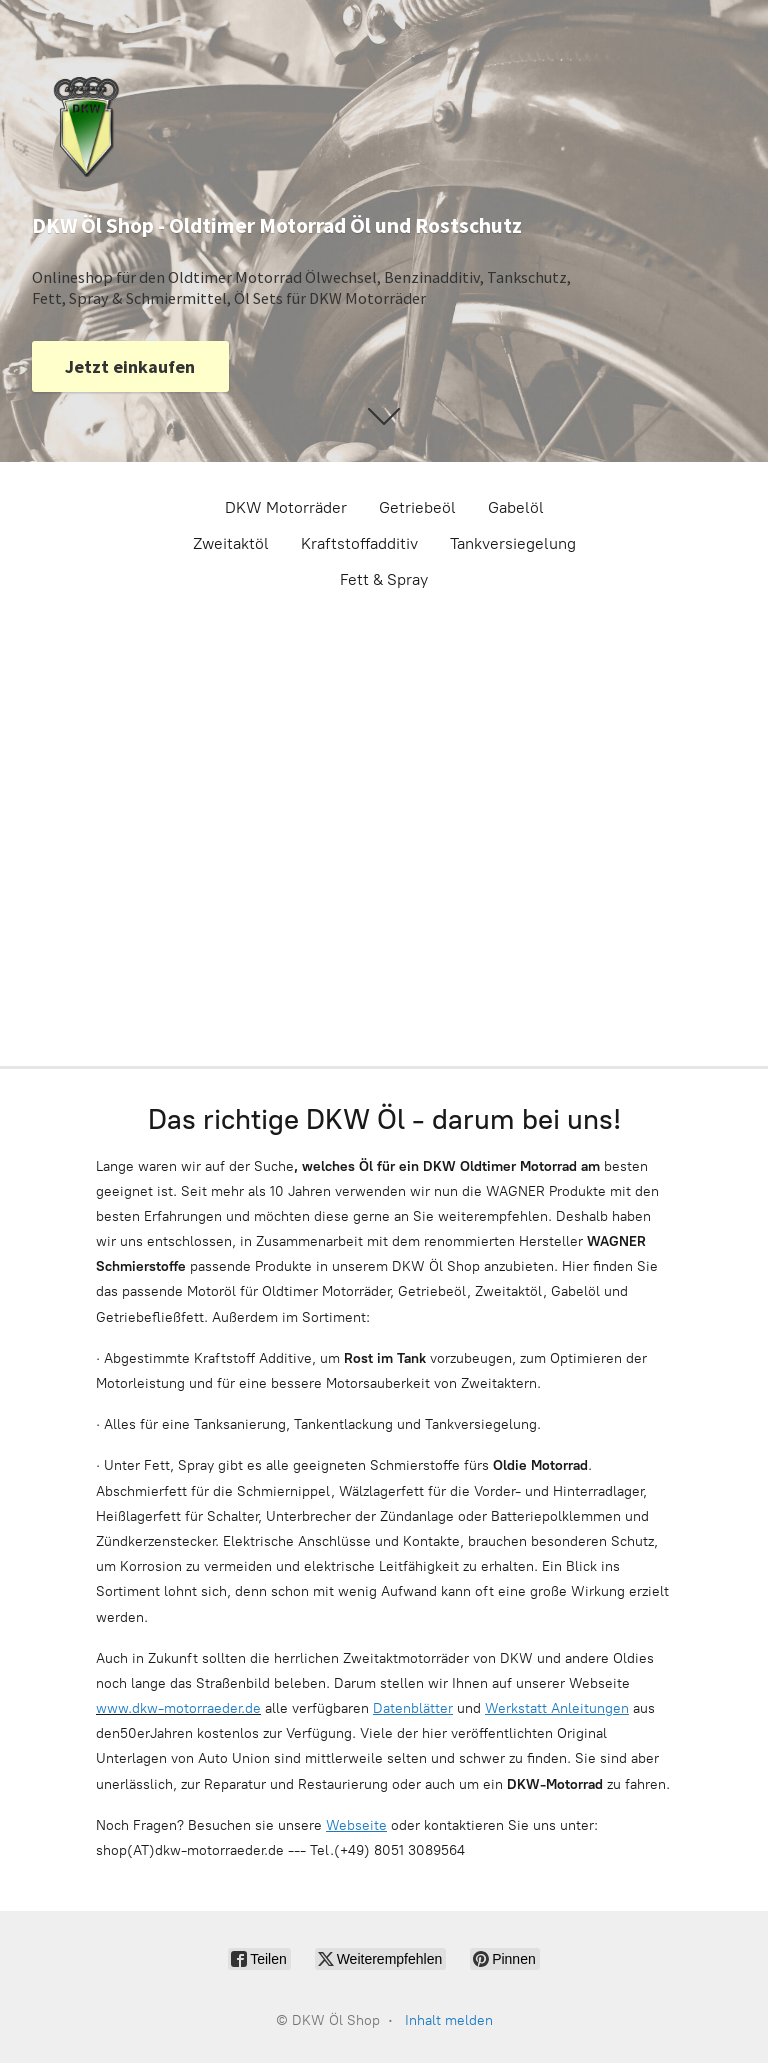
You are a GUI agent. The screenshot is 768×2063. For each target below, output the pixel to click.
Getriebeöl (417, 507)
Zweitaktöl (231, 543)
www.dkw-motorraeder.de (178, 1708)
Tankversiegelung (513, 543)
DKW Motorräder (286, 507)
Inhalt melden (449, 2020)
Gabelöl (516, 507)
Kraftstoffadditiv (359, 543)
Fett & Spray (384, 579)
